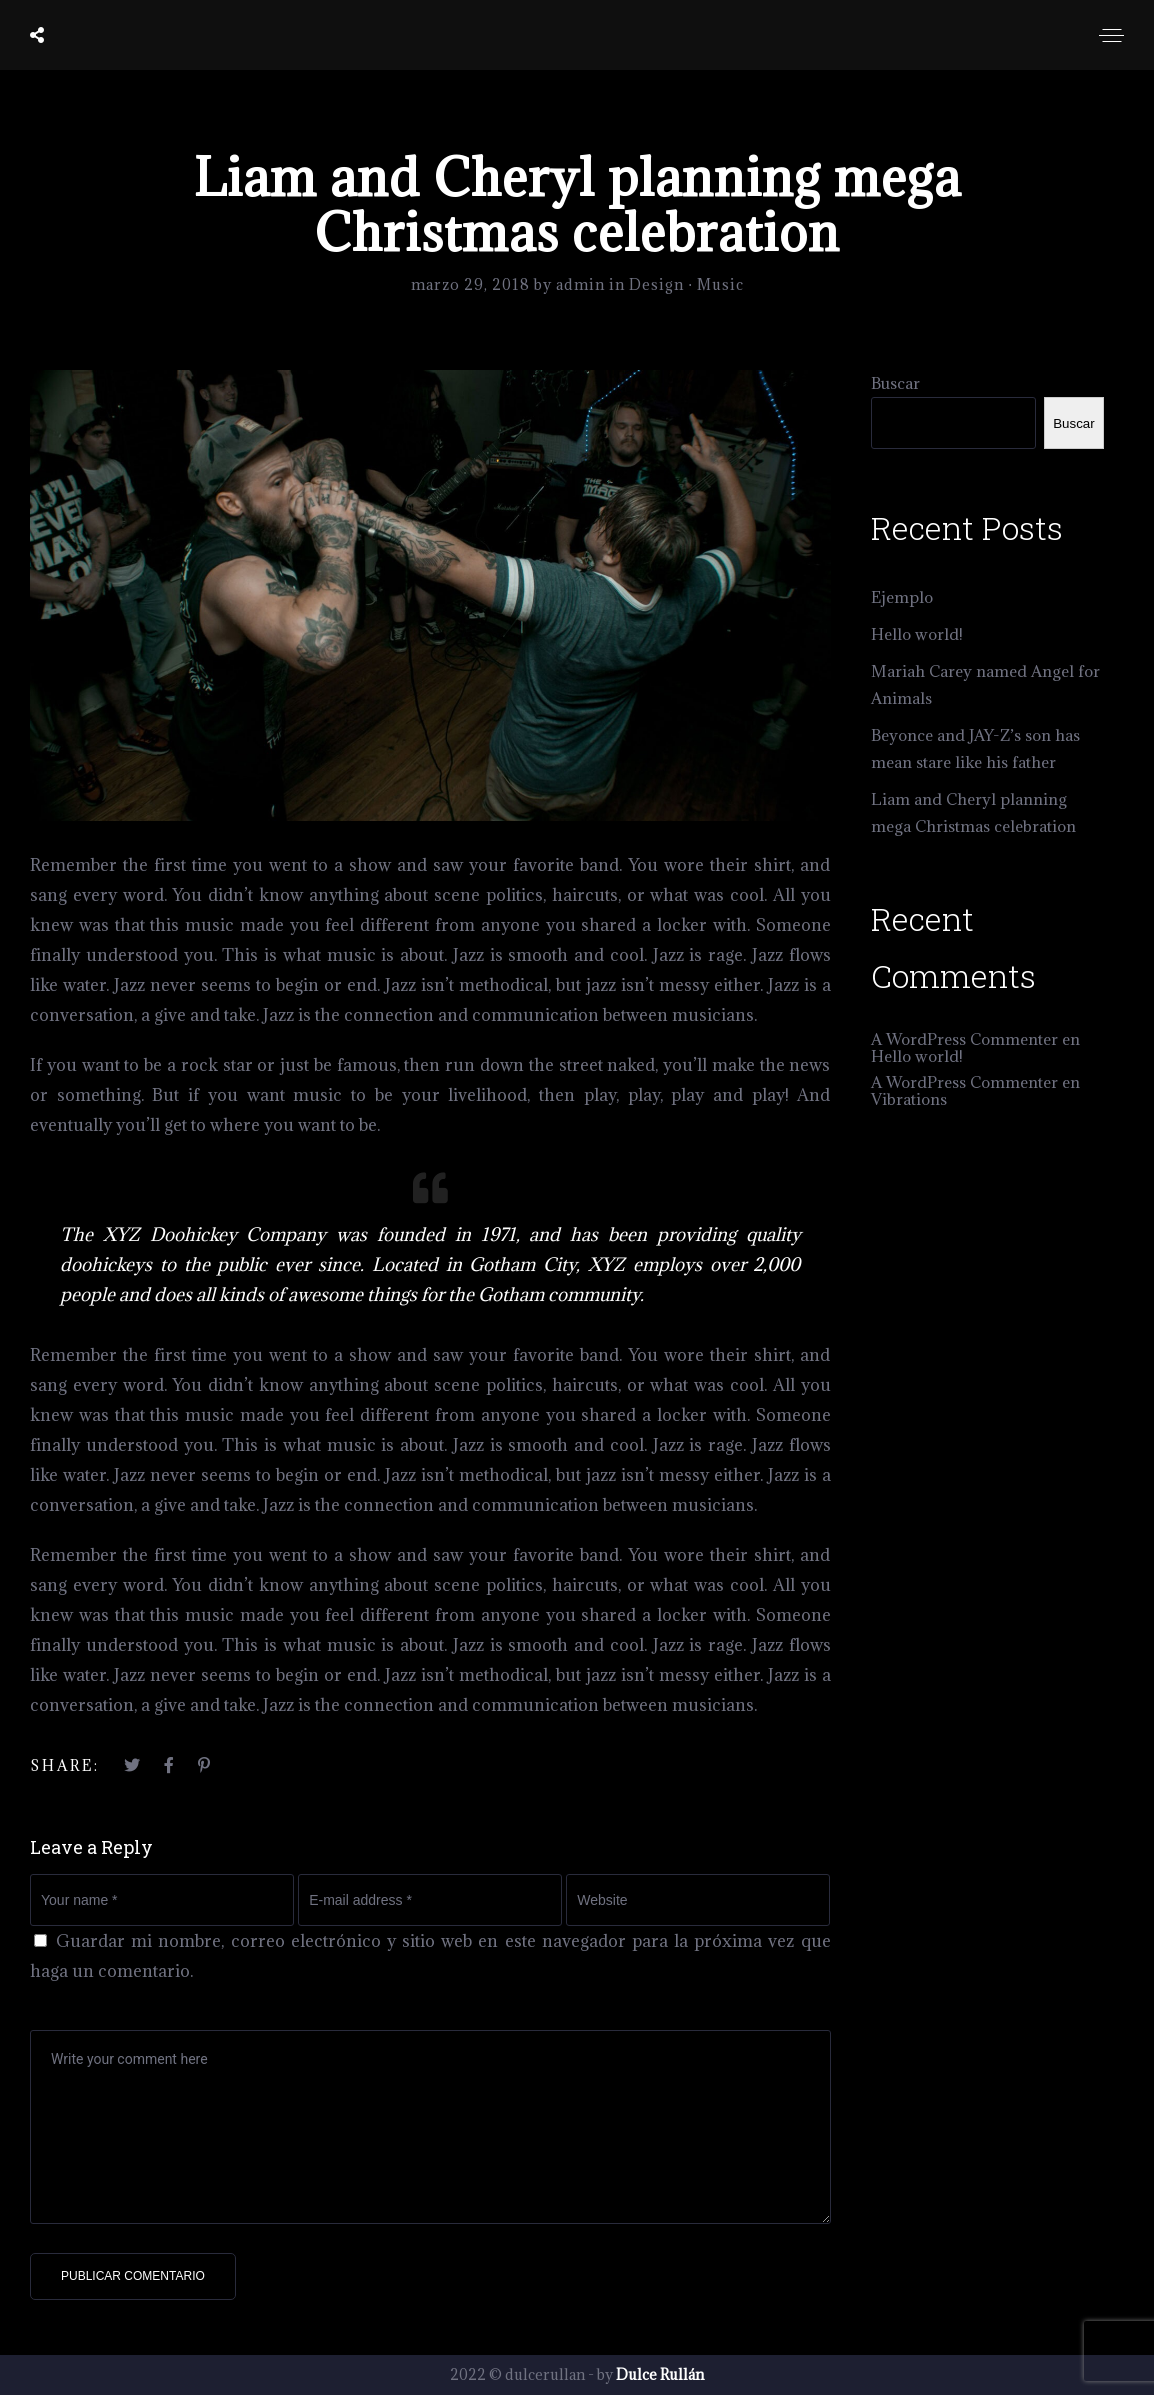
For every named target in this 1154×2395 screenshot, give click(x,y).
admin (582, 284)
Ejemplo (902, 597)
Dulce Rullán (660, 2374)
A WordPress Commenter (964, 1039)
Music (720, 284)
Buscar (895, 383)
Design (656, 284)
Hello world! (917, 634)
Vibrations (909, 1099)
